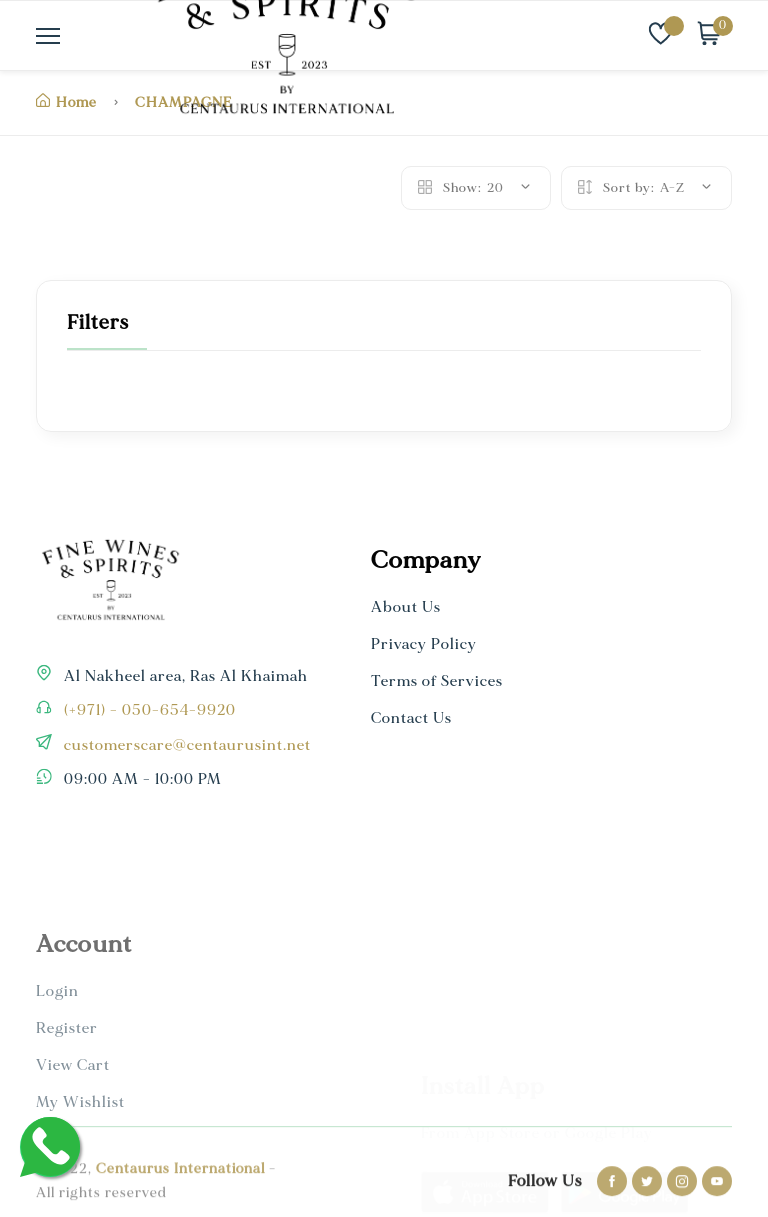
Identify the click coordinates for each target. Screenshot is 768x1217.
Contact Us (411, 718)
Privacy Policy (424, 644)
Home (66, 102)
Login (57, 1107)
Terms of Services (437, 681)
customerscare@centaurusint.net (185, 745)
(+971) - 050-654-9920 (148, 710)
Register (67, 1144)
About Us (406, 607)
